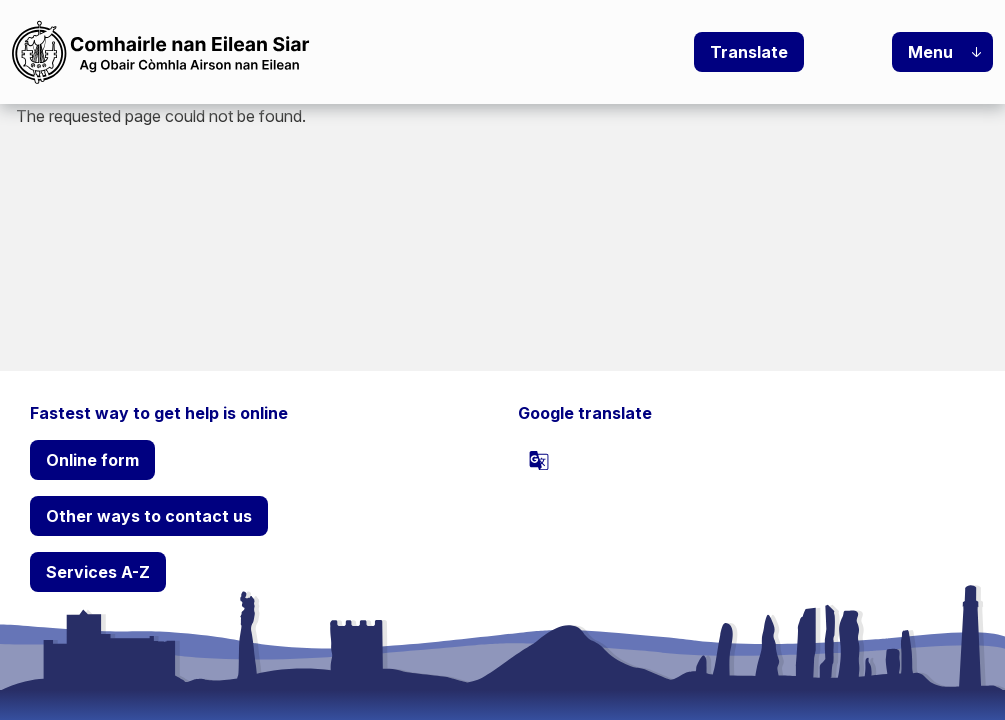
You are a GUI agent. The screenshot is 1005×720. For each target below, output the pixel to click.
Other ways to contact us (149, 516)
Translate (749, 52)
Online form (92, 460)
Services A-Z (98, 572)
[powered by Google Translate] (539, 460)
